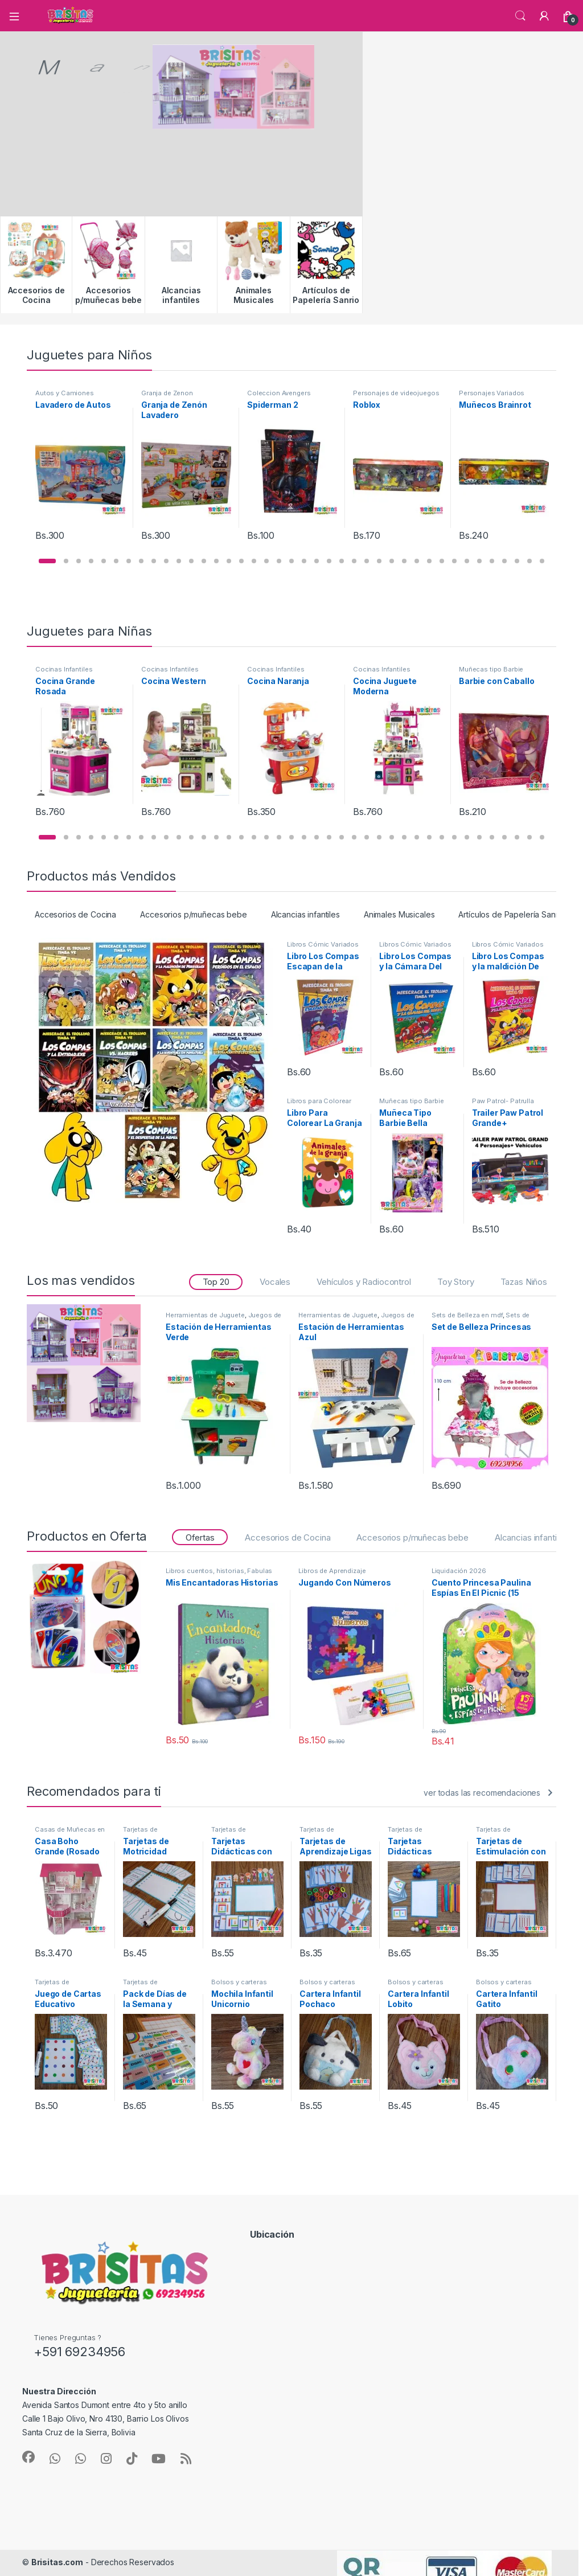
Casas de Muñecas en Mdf (70, 1832)
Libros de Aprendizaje (332, 1571)
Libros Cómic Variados (323, 944)
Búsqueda (520, 16)
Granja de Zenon (167, 393)
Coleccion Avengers (278, 393)
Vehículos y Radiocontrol (364, 1281)
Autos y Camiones (64, 393)
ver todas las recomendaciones (482, 1792)
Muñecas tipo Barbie (491, 669)
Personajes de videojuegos (396, 393)
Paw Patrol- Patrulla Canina (503, 1104)
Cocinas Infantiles (63, 669)
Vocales (275, 1281)
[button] (47, 561)
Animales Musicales (399, 914)
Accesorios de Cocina (75, 914)
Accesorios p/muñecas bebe (193, 914)
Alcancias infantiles (305, 914)
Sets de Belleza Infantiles (481, 1318)
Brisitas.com (57, 2562)
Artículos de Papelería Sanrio (511, 914)
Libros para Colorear (319, 1101)
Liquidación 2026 (459, 1571)
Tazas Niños (523, 1281)
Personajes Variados (491, 393)
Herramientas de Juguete (205, 1315)
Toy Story (455, 1281)
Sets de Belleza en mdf (467, 1315)
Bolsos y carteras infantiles (239, 1985)
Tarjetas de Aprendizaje (141, 1832)
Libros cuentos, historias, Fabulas (219, 1571)
